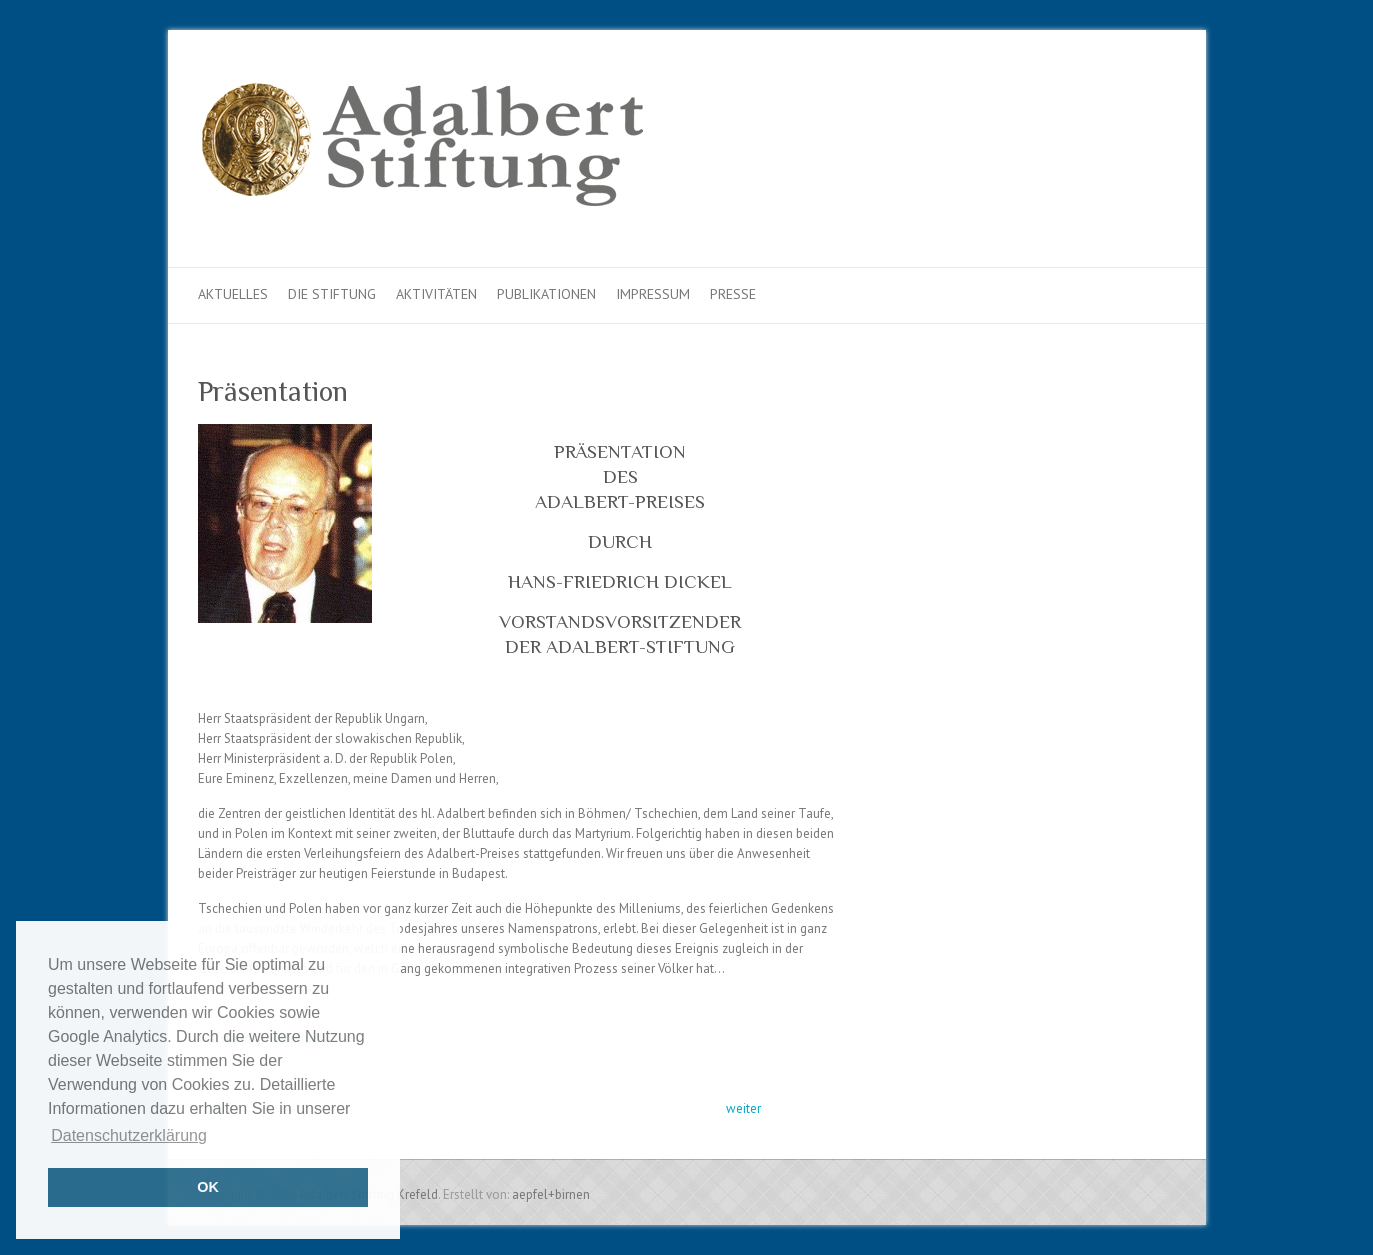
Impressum (653, 294)
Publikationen (546, 294)
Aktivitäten (436, 294)
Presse (733, 294)
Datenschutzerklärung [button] (129, 1135)
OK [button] (208, 1187)
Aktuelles (233, 294)
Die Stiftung (332, 294)
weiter (743, 1108)
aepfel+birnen (551, 1194)
